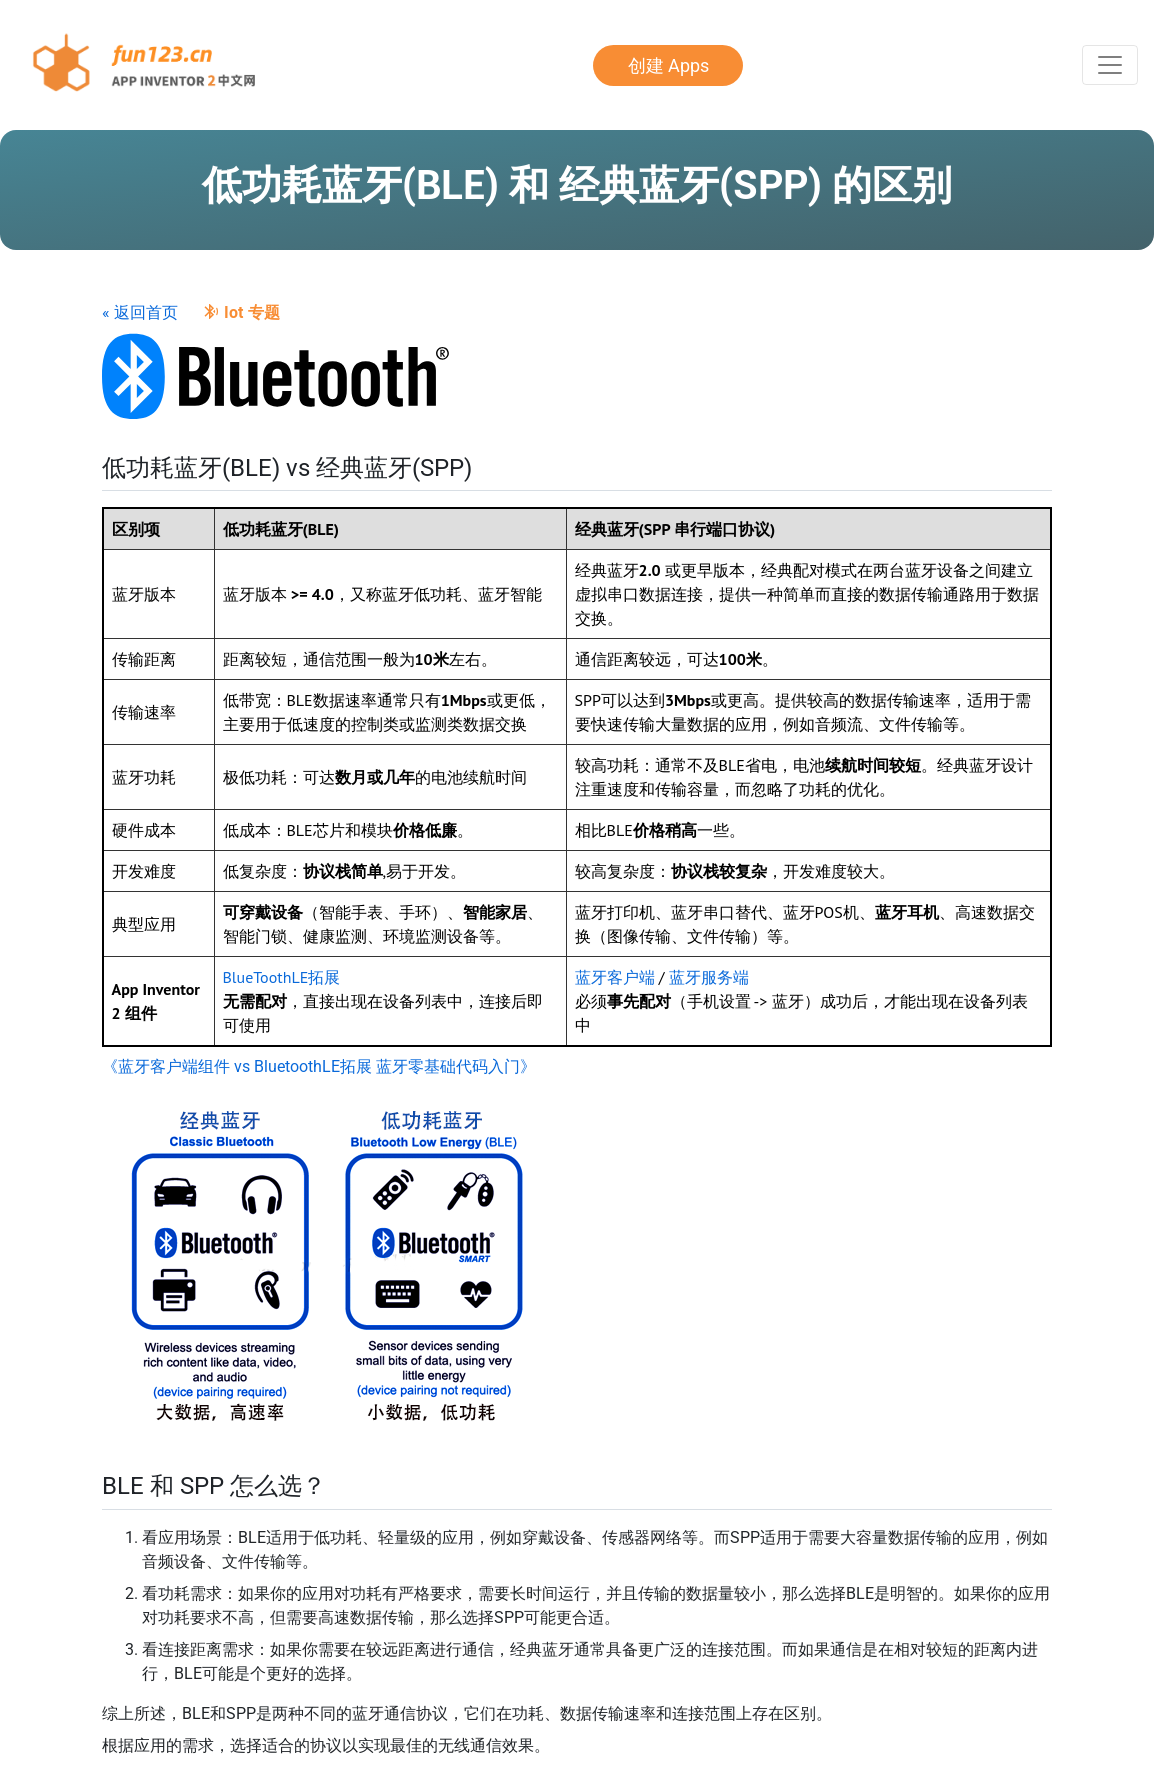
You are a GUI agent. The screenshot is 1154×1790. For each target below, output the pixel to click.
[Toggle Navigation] (1110, 65)
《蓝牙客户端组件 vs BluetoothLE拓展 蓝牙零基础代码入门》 (319, 1066)
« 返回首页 (140, 312)
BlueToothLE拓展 (282, 977)
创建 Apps (668, 65)
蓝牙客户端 (615, 977)
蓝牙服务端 (709, 977)
